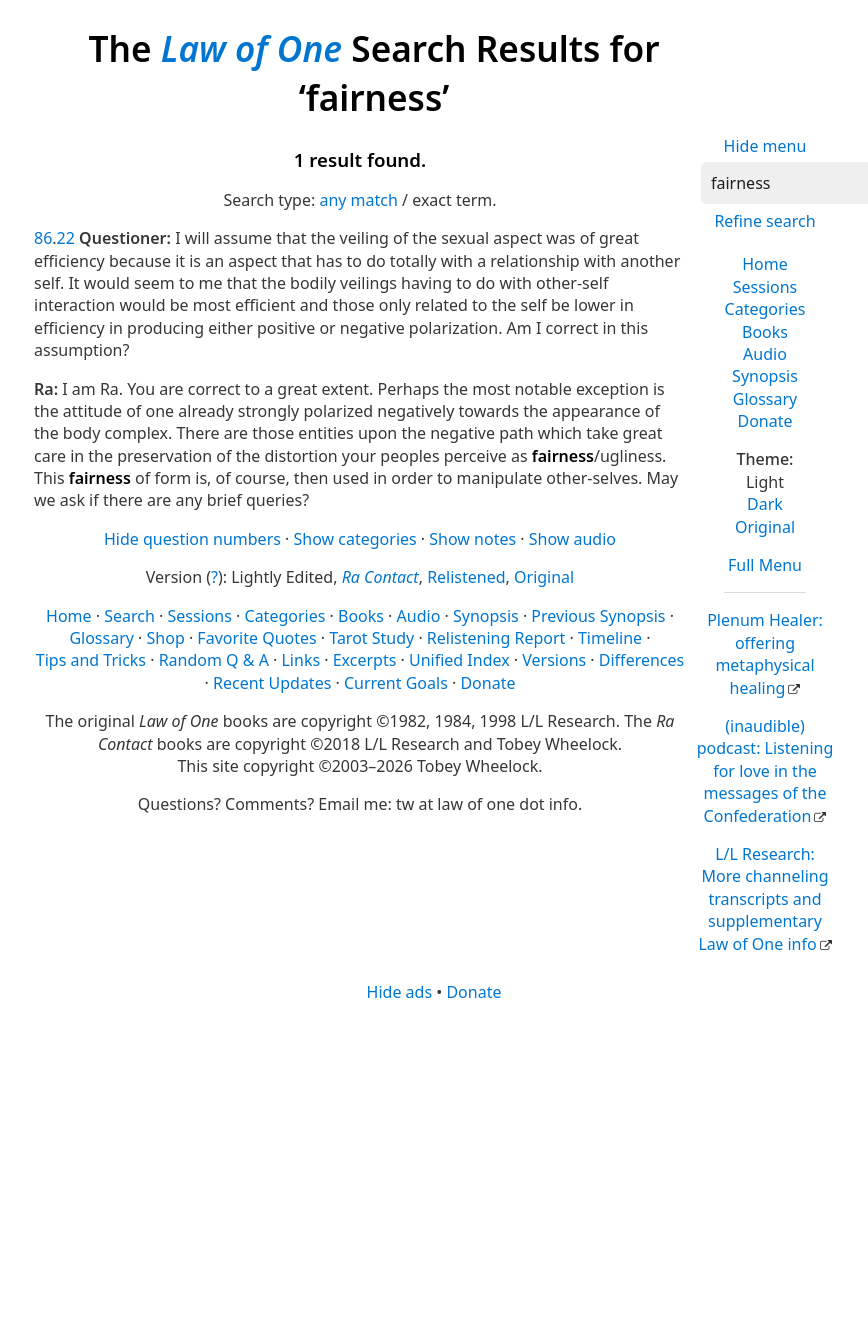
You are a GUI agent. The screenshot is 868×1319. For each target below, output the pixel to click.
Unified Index (459, 660)
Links (300, 660)
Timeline (610, 638)
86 (43, 238)
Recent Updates (272, 683)
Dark (765, 504)
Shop (166, 638)
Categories (765, 309)
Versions (554, 660)
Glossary (765, 399)
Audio (765, 354)
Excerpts (365, 660)
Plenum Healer (765, 653)
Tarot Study (371, 638)
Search (129, 616)
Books (765, 332)
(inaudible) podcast (765, 771)
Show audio (572, 539)
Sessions (765, 287)
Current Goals (396, 683)
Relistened (466, 577)
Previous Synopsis (598, 616)
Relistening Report (496, 638)
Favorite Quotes (256, 638)
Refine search (764, 221)
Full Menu (765, 565)
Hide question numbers (192, 539)
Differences (641, 660)
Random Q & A (214, 660)
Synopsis (765, 376)
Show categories (355, 539)
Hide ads (400, 992)
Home (765, 264)
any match (358, 200)
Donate (764, 421)
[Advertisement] (402, 1159)
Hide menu (765, 146)
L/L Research (763, 899)
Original (765, 527)
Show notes (472, 539)
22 (66, 238)
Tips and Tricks (91, 660)
